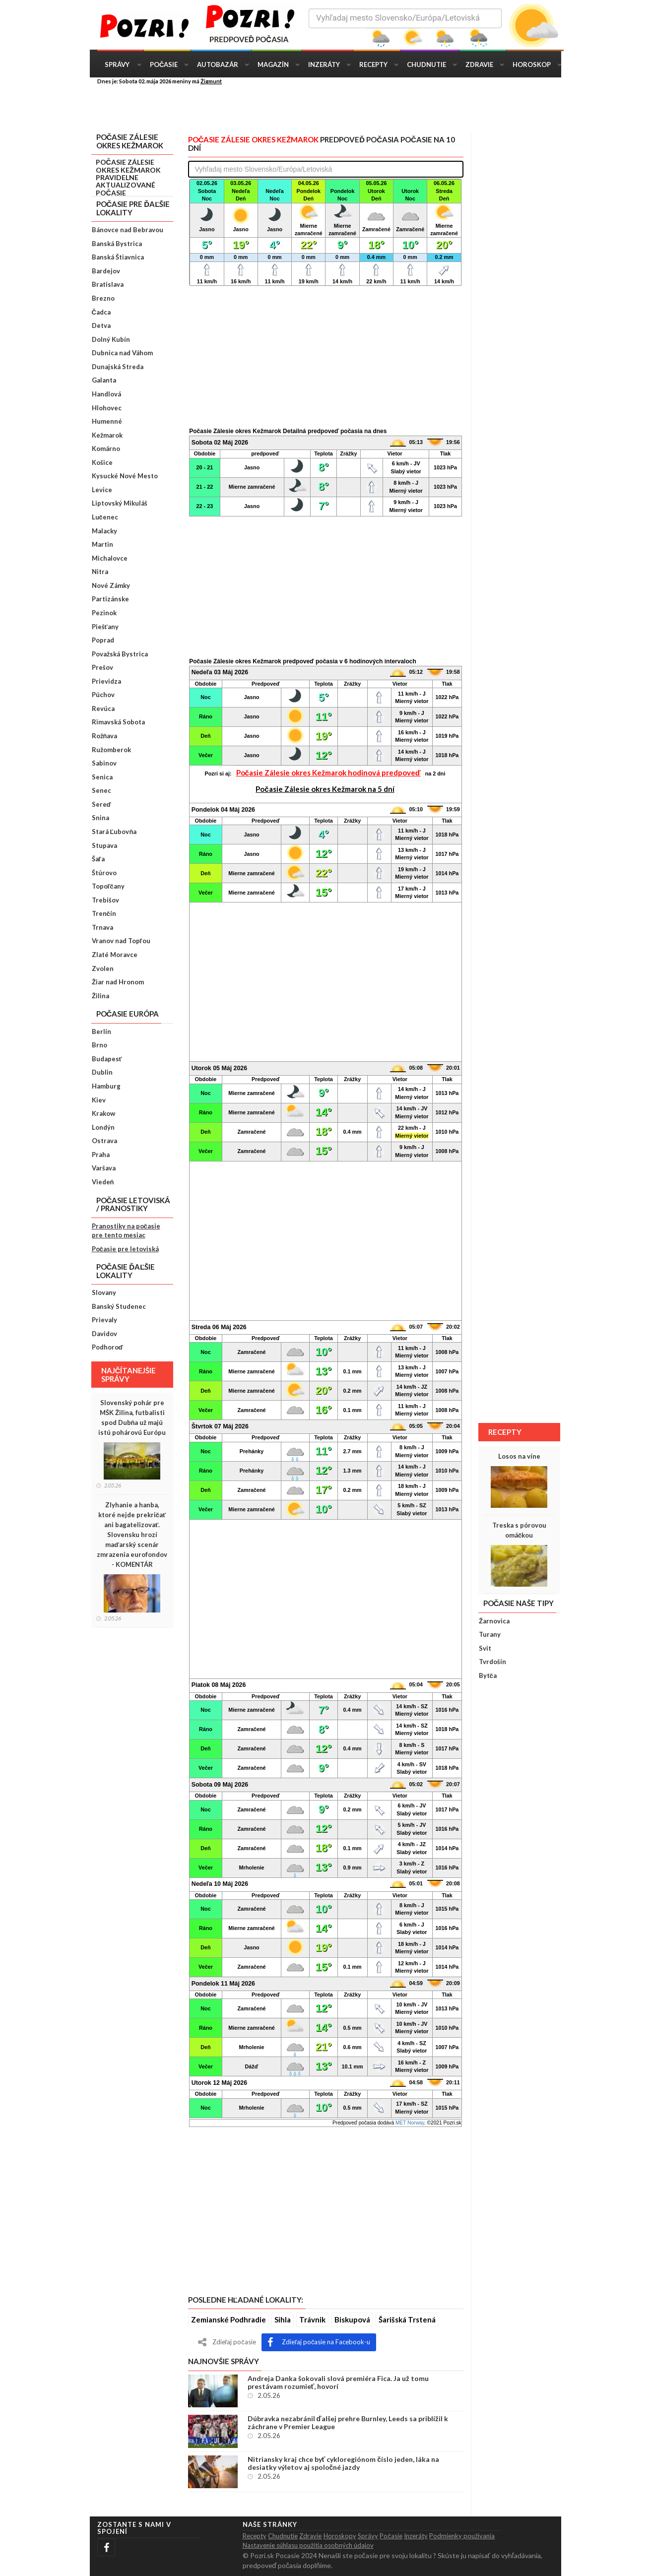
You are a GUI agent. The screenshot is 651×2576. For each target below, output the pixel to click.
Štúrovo (104, 873)
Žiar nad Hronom (118, 982)
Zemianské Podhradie (228, 2319)
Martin (102, 544)
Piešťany (105, 627)
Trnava (102, 927)
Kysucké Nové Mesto (125, 476)
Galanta (104, 380)
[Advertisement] (333, 108)
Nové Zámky (111, 585)
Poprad (103, 640)
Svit (485, 1648)
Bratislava (108, 284)
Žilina (100, 996)
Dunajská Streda (117, 367)
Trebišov (105, 900)
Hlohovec (107, 408)
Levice (102, 490)
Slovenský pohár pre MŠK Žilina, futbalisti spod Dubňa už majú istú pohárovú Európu (132, 1417)
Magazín (273, 64)
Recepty (373, 64)
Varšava (104, 1168)
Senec (101, 790)
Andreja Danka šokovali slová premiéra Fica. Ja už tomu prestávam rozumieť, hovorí (338, 2382)
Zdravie (479, 64)
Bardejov (106, 271)
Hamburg (106, 1086)
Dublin (102, 1072)
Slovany (104, 1292)
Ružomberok (111, 750)
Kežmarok (107, 435)
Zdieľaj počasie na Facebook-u (318, 2342)
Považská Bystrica (120, 654)
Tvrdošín (492, 1662)
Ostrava (104, 1141)
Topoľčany (108, 886)
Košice (102, 462)
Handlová (106, 394)
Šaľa (98, 859)
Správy (117, 64)
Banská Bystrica (117, 244)
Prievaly (104, 1320)
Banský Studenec (119, 1306)
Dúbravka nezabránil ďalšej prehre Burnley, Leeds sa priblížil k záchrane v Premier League (348, 2423)
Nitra (100, 572)
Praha (101, 1155)
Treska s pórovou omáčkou (519, 1530)
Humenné (107, 421)
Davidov (104, 1334)
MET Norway (409, 2122)
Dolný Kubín (111, 339)
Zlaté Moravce (114, 955)
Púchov (103, 695)
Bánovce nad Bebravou (127, 230)
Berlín (101, 1031)
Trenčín (104, 913)
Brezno (103, 298)
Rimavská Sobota (118, 722)
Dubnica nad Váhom (122, 353)
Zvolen (103, 968)
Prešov (102, 667)
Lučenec (105, 517)
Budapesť (107, 1059)
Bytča (488, 1675)
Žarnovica (494, 1621)
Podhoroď (107, 1347)
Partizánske (110, 599)
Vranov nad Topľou (121, 941)
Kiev (99, 1100)
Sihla (282, 2319)
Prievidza (106, 681)
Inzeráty (324, 64)
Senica (102, 777)
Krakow (103, 1113)
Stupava (104, 845)
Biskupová (352, 2319)
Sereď (101, 804)
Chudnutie (426, 64)
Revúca (103, 708)
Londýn (103, 1127)
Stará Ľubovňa (114, 832)
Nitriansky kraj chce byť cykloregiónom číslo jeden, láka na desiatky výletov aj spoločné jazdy (344, 2463)
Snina (100, 818)
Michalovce (110, 558)
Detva (101, 325)
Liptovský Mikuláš (119, 503)
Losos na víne (519, 1456)
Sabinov (104, 763)
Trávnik (312, 2319)
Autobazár (217, 64)
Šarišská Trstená (407, 2319)
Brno (99, 1045)
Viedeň (103, 1182)
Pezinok (104, 613)
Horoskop (532, 64)
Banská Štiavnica (118, 257)
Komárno (106, 448)
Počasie (164, 64)
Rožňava (105, 736)
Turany (490, 1634)
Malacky (104, 531)
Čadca (101, 312)
